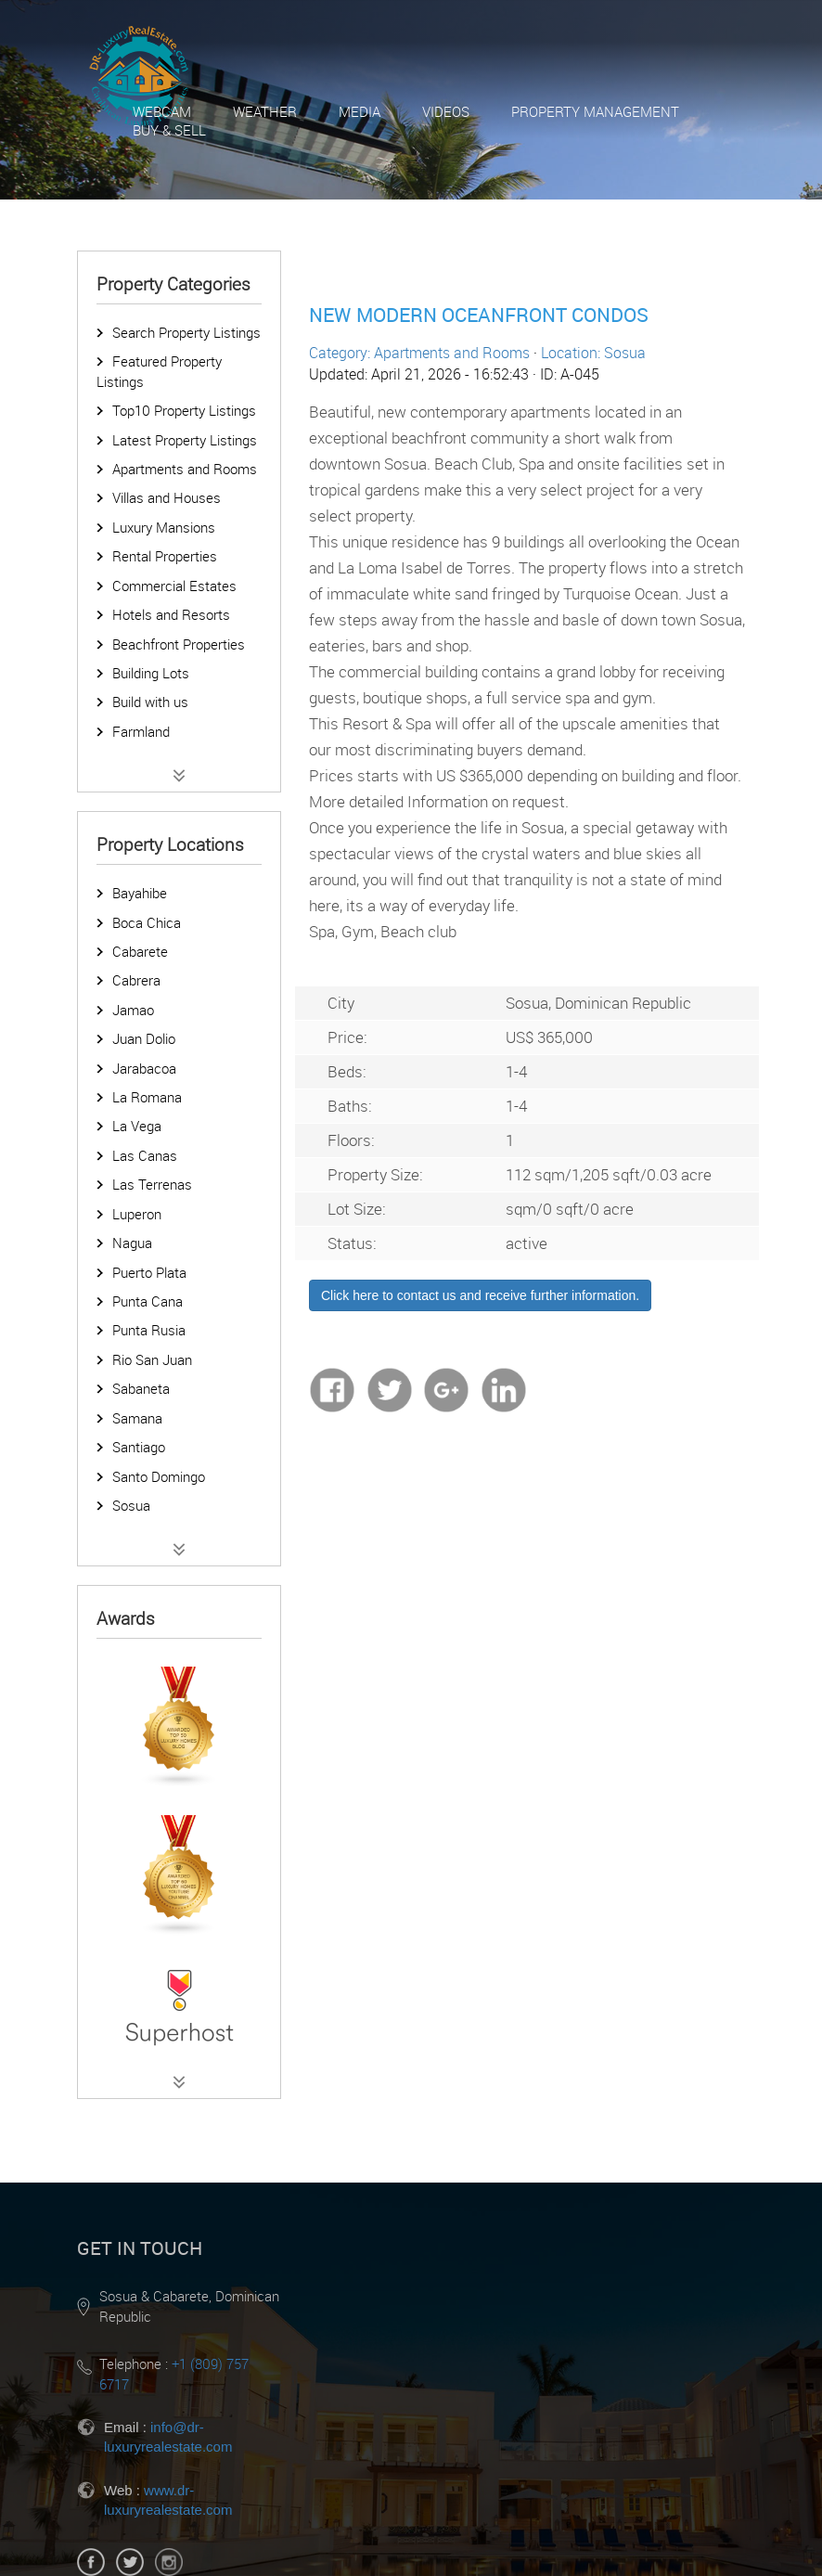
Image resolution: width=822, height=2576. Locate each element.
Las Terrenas (152, 1184)
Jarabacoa (144, 1068)
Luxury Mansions (163, 527)
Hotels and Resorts (171, 614)
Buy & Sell (169, 130)
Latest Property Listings (184, 440)
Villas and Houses (166, 497)
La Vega (136, 1125)
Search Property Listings (186, 332)
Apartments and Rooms (184, 468)
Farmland (141, 731)
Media (359, 111)
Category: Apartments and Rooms (419, 352)
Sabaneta (141, 1388)
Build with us (150, 701)
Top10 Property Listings (184, 410)
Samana (137, 1418)
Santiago (138, 1446)
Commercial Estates (174, 585)
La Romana (147, 1097)
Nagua (132, 1242)
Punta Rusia (149, 1329)
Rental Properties (164, 556)
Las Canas (144, 1155)
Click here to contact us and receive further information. (480, 1295)
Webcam (162, 111)
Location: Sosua (593, 352)
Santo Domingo (158, 1476)
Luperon (136, 1213)
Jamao (133, 1009)
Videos (445, 111)
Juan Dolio (143, 1038)
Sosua (131, 1505)
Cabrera (136, 980)
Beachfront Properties (178, 644)
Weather (265, 111)
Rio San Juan (152, 1359)
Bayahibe (139, 892)
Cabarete (140, 951)
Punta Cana (147, 1301)
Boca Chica (146, 922)
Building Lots (150, 672)
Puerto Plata (149, 1272)
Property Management (595, 111)
